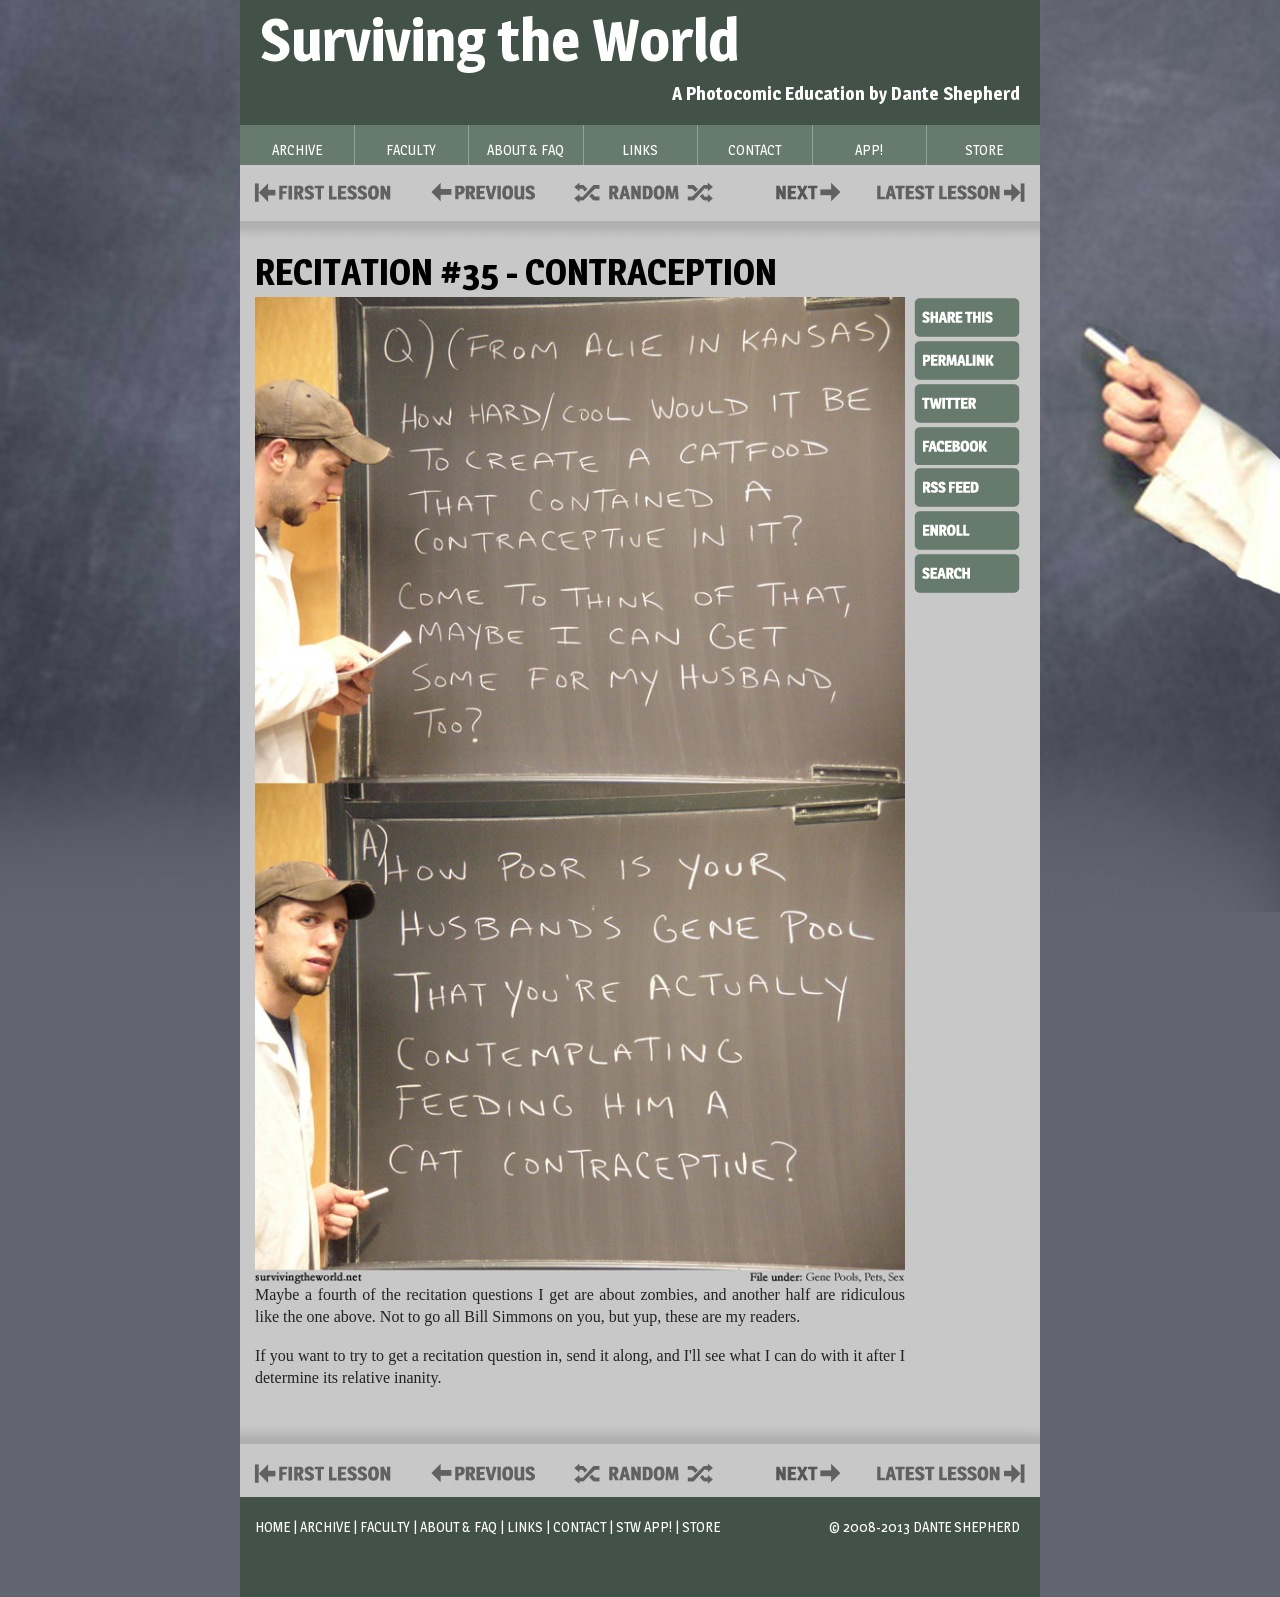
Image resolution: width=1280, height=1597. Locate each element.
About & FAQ (458, 1526)
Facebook (967, 444)
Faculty (385, 1526)
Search (967, 571)
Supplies (657, 190)
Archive (325, 1526)
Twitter (967, 402)
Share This (967, 318)
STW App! (644, 1526)
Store (701, 1526)
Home (272, 1526)
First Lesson (323, 190)
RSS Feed (967, 486)
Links (525, 1526)
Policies (479, 190)
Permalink (967, 360)
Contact (812, 190)
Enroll (967, 528)
